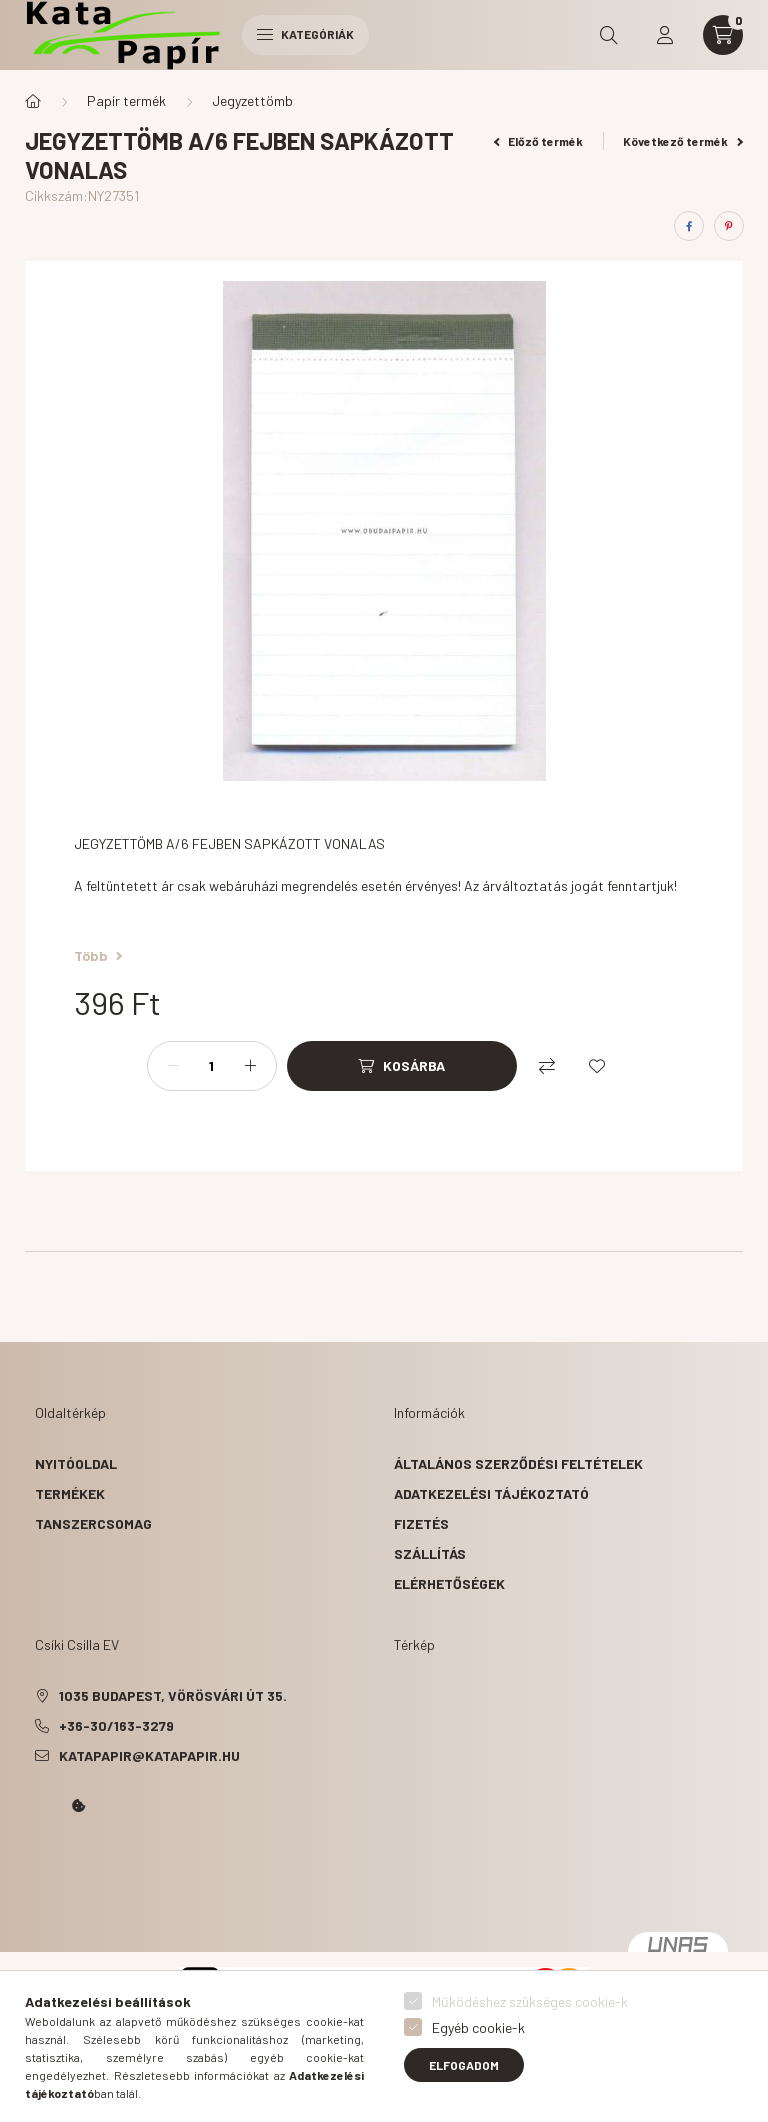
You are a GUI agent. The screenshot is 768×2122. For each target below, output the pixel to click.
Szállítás (430, 1553)
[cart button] (723, 35)
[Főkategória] (33, 101)
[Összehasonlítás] (547, 1066)
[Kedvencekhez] (597, 1066)
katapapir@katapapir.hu (149, 1755)
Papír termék (126, 100)
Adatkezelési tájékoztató (491, 1493)
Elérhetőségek (449, 1583)
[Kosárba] (402, 1066)
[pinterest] (729, 226)
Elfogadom (464, 2065)
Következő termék (683, 141)
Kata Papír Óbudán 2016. (39, 1862)
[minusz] (173, 1066)
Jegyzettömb (252, 100)
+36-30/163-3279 (116, 1725)
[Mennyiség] (212, 1066)
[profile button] (665, 35)
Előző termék (539, 141)
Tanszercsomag (93, 1523)
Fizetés (421, 1523)
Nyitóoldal (76, 1463)
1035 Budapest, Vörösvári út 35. (173, 1695)
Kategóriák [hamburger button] (305, 34)
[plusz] (251, 1066)
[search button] (609, 35)
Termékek (70, 1493)
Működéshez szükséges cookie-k (530, 2001)
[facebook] (689, 226)
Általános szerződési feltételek (518, 1463)
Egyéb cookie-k (478, 2027)
